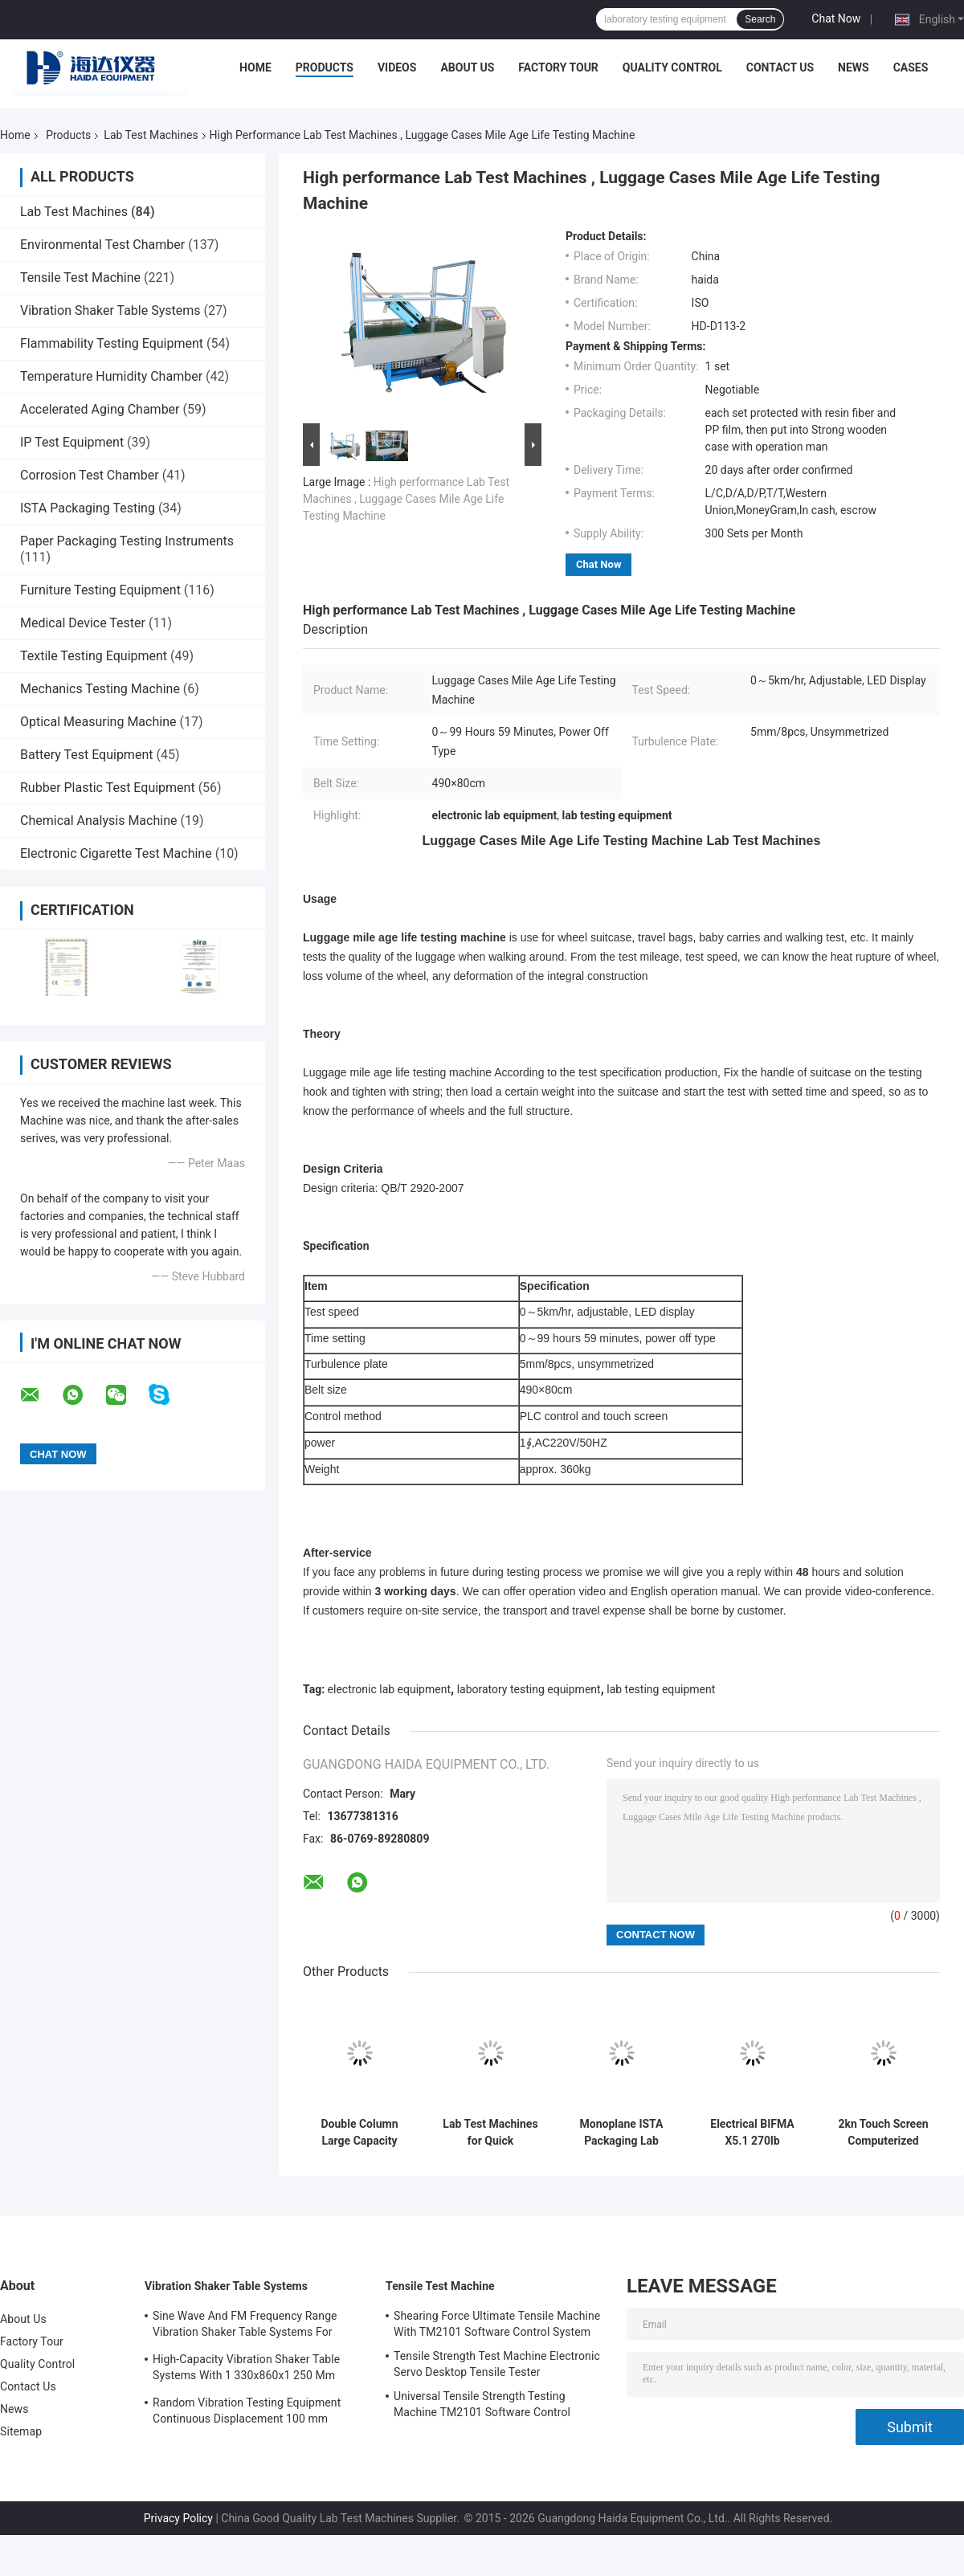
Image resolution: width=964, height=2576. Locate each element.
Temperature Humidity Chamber (111, 376)
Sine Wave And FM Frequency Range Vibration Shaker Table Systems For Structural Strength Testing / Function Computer (247, 2326)
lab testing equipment (661, 1689)
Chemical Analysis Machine (98, 820)
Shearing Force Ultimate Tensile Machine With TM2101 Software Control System (497, 2323)
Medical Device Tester (82, 623)
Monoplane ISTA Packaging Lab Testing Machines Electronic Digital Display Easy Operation (622, 2132)
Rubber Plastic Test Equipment (107, 787)
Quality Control (672, 67)
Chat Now (835, 18)
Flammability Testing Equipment (111, 343)
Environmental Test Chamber (102, 244)
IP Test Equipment (72, 442)
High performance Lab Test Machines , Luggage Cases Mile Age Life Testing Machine (406, 499)
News (853, 67)
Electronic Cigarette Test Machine (116, 853)
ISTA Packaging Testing (87, 508)
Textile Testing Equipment (93, 655)
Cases (911, 67)
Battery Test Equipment (86, 754)
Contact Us (780, 67)
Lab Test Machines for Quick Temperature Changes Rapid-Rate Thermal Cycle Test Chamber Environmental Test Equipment (490, 2132)
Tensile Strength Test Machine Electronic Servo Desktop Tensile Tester (497, 2363)
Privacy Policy (178, 2518)
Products (324, 67)
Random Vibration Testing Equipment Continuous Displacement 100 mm (247, 2410)
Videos (397, 67)
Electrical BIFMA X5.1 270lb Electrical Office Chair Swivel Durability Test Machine (752, 2132)
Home (255, 67)
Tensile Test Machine (80, 277)
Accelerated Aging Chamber (100, 409)
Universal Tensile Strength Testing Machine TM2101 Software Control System (482, 2406)
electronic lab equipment (389, 1689)
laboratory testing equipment (529, 1689)
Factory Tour (558, 67)
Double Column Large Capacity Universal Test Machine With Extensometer (359, 2132)
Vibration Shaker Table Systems (110, 310)
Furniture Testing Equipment (100, 590)
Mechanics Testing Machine (100, 688)
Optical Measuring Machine (98, 721)
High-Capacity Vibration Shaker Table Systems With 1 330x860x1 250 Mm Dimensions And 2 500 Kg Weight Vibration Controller (246, 2369)
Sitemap (21, 2431)
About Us (467, 67)
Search (760, 19)
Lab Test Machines (151, 135)
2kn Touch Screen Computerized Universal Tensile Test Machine (883, 2132)
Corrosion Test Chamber (89, 475)
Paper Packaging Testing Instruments (127, 541)
